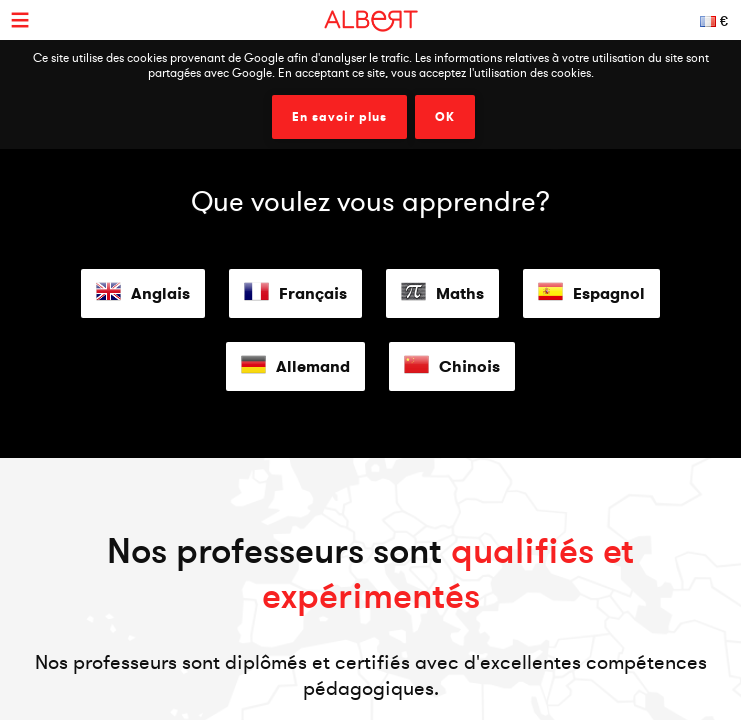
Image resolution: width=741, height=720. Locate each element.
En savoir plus (339, 117)
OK (445, 117)
